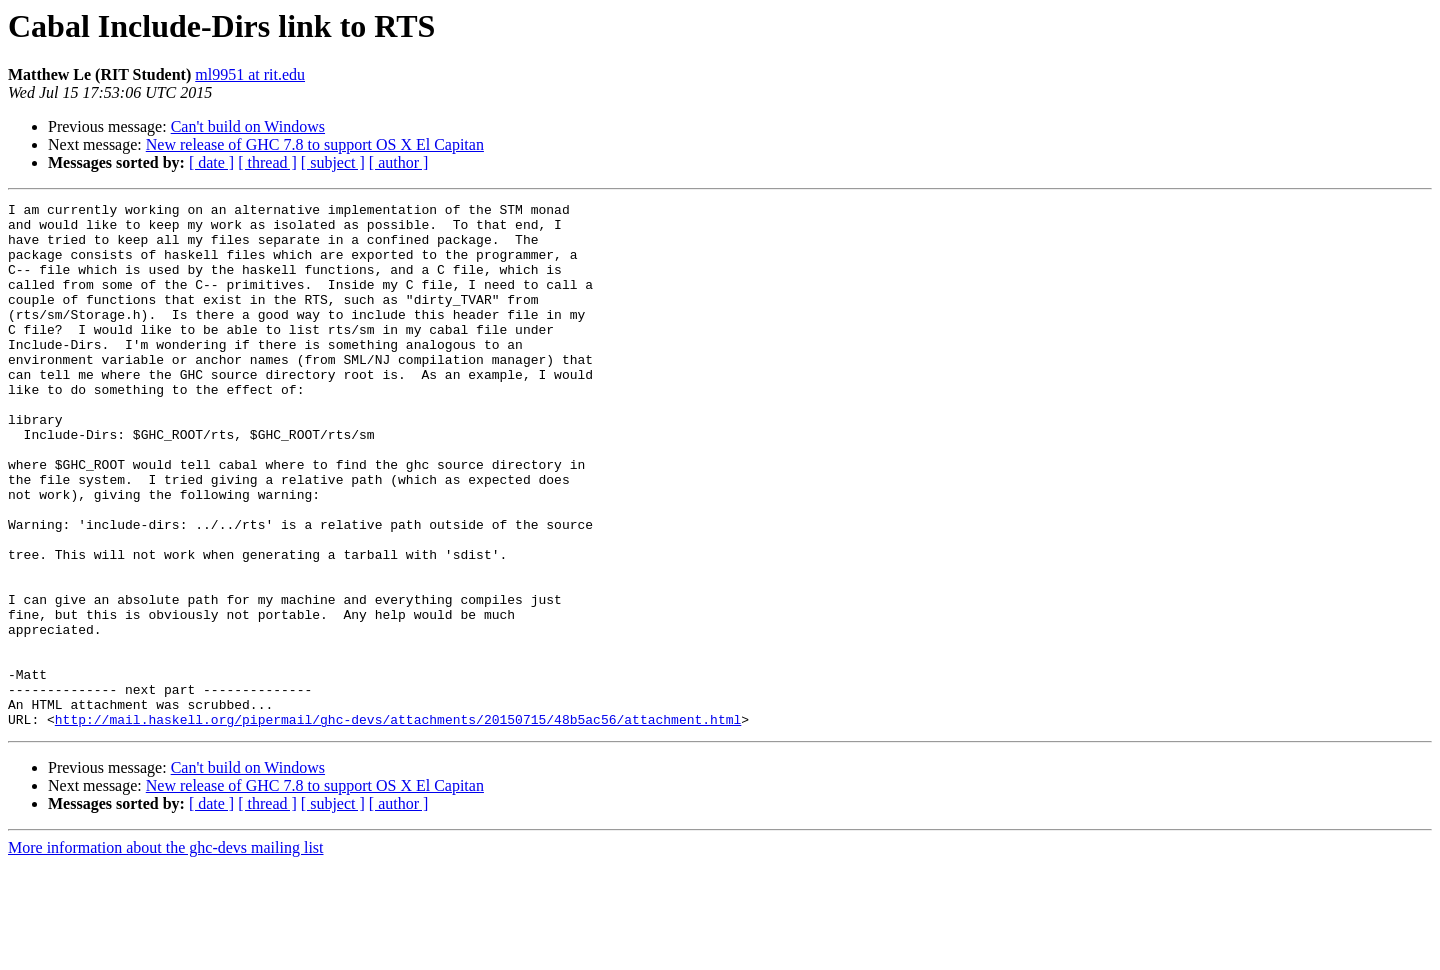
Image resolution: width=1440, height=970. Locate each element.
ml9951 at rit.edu (250, 74)
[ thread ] (267, 162)
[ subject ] (333, 162)
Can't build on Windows (248, 126)
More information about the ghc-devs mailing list (166, 952)
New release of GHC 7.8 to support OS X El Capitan (315, 144)
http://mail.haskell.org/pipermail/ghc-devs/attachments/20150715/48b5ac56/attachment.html (398, 824)
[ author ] (399, 162)
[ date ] (211, 162)
